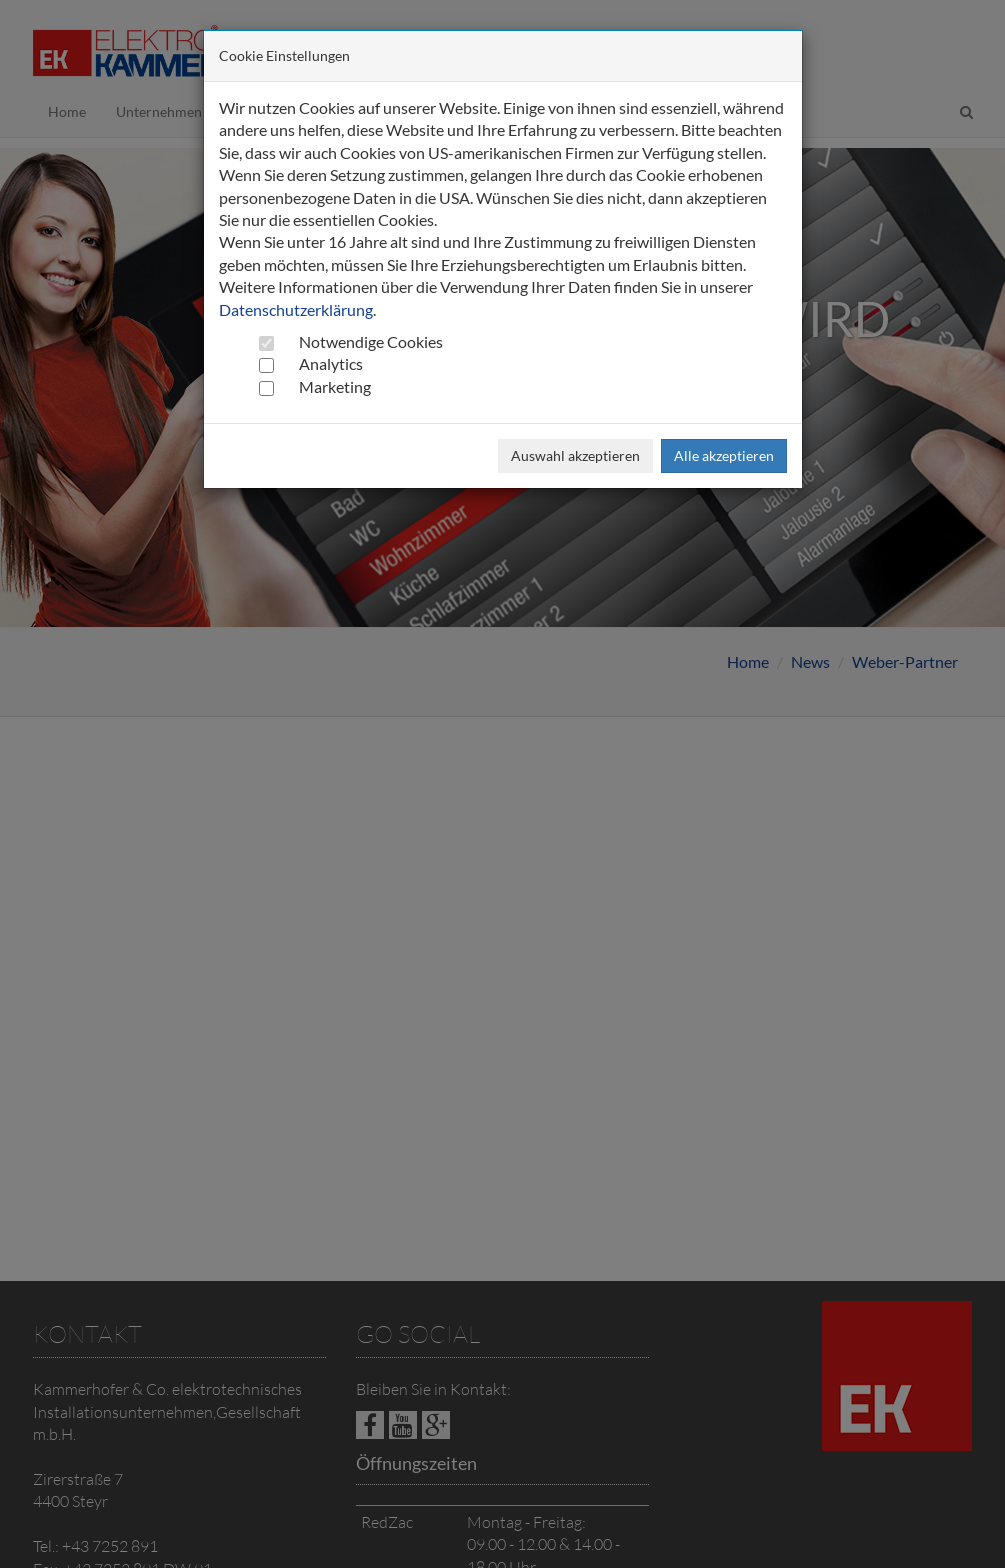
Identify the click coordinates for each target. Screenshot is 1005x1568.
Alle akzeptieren (724, 455)
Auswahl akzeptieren (575, 455)
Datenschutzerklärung (296, 309)
